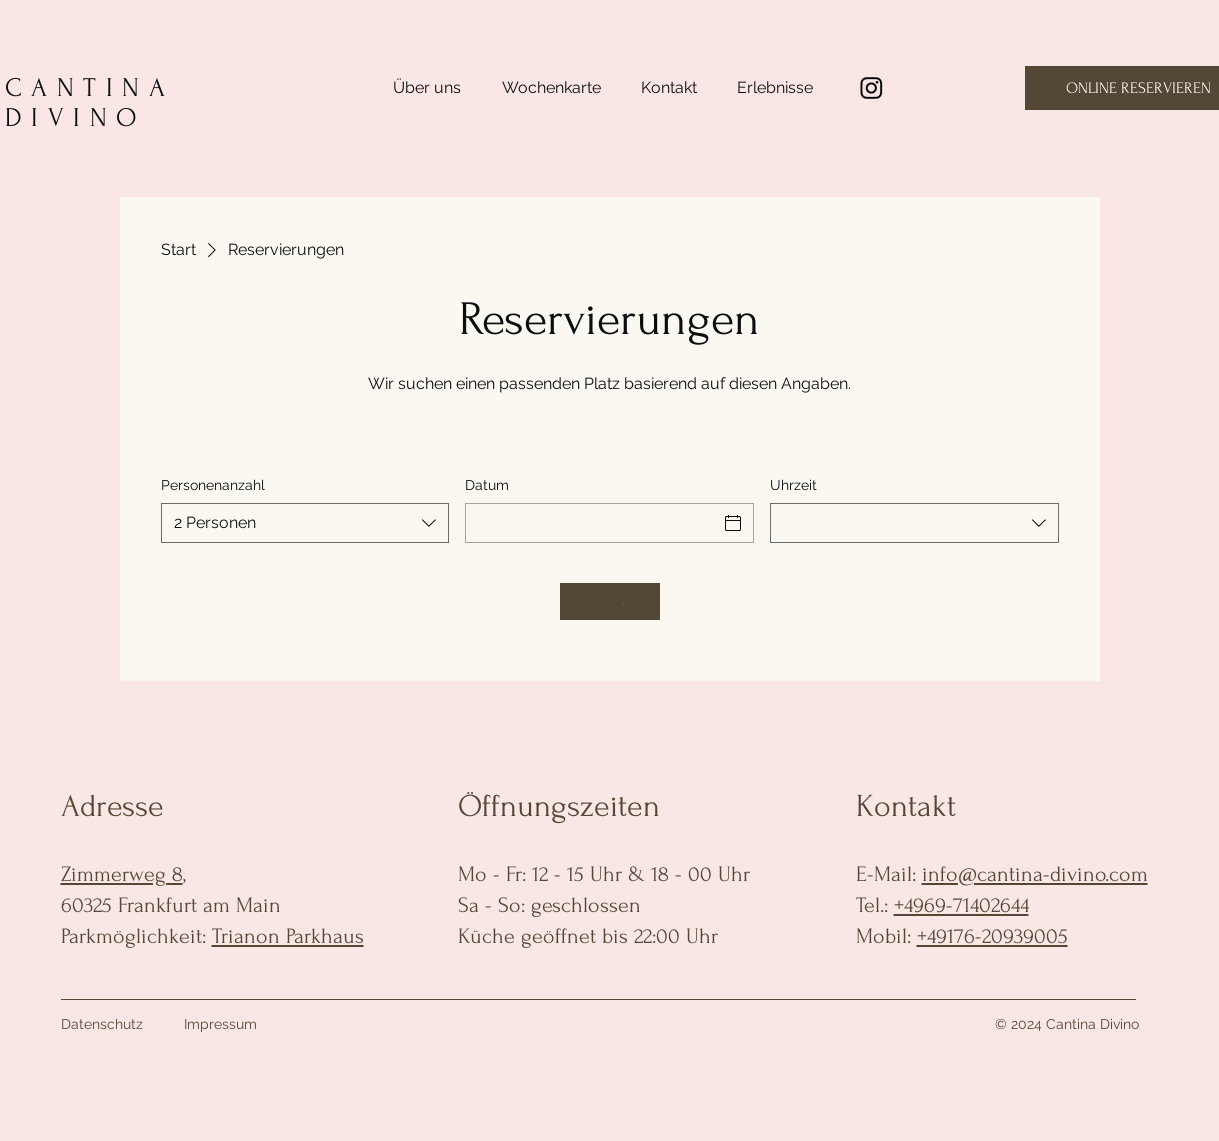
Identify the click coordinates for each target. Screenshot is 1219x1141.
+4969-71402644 (961, 905)
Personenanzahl (213, 485)
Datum (487, 485)
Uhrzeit (793, 485)
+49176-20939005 (992, 936)
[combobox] (305, 523)
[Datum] (591, 523)
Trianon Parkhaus (288, 936)
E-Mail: (889, 874)
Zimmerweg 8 (122, 874)
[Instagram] (871, 87)
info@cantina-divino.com (1035, 874)
